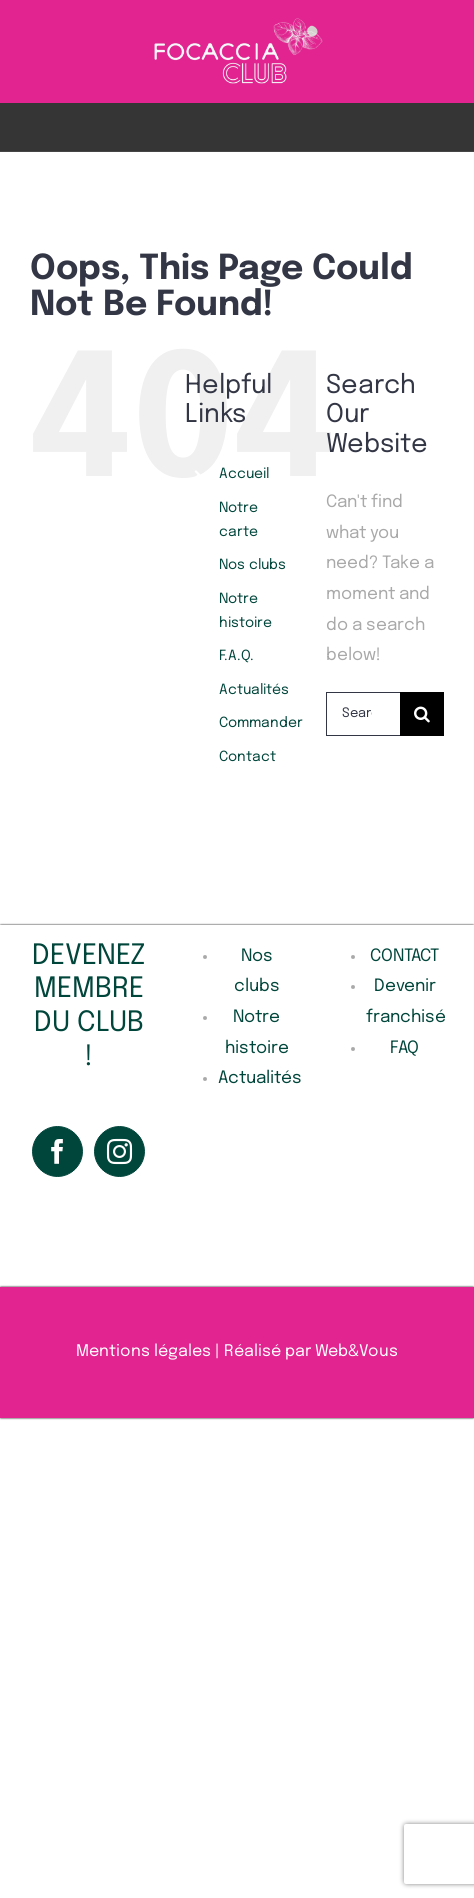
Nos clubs (252, 565)
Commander (261, 723)
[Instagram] (119, 1151)
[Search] (422, 714)
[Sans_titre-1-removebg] (237, 23)
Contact (247, 757)
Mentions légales (143, 1351)
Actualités (254, 690)
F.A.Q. (236, 656)
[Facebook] (57, 1151)
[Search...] (363, 714)
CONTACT (404, 956)
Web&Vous (356, 1351)
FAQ (404, 1048)
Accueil (244, 474)
